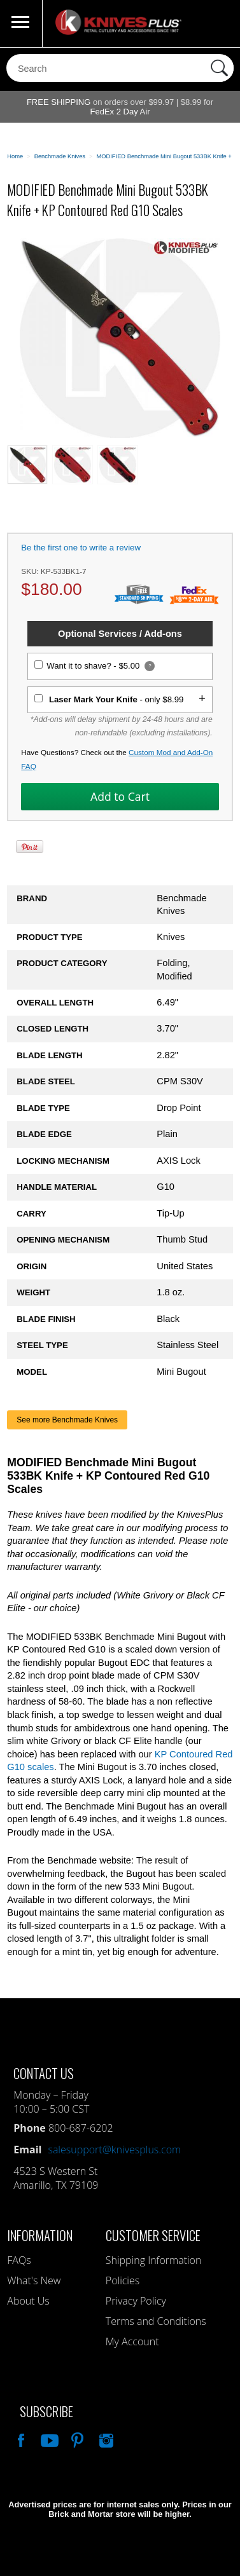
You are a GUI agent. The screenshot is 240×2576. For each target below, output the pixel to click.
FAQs (19, 2260)
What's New (33, 2280)
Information (40, 2235)
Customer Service (153, 2235)
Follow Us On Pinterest (76, 2438)
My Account (132, 2341)
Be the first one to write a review (81, 547)
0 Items (217, 23)
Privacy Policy (136, 2301)
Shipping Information (154, 2260)
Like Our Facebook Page (19, 2438)
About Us (28, 2301)
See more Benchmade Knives (67, 1419)
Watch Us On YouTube (48, 2438)
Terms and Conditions (156, 2321)
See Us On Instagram (105, 2438)
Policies (122, 2280)
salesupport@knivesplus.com (114, 2150)
